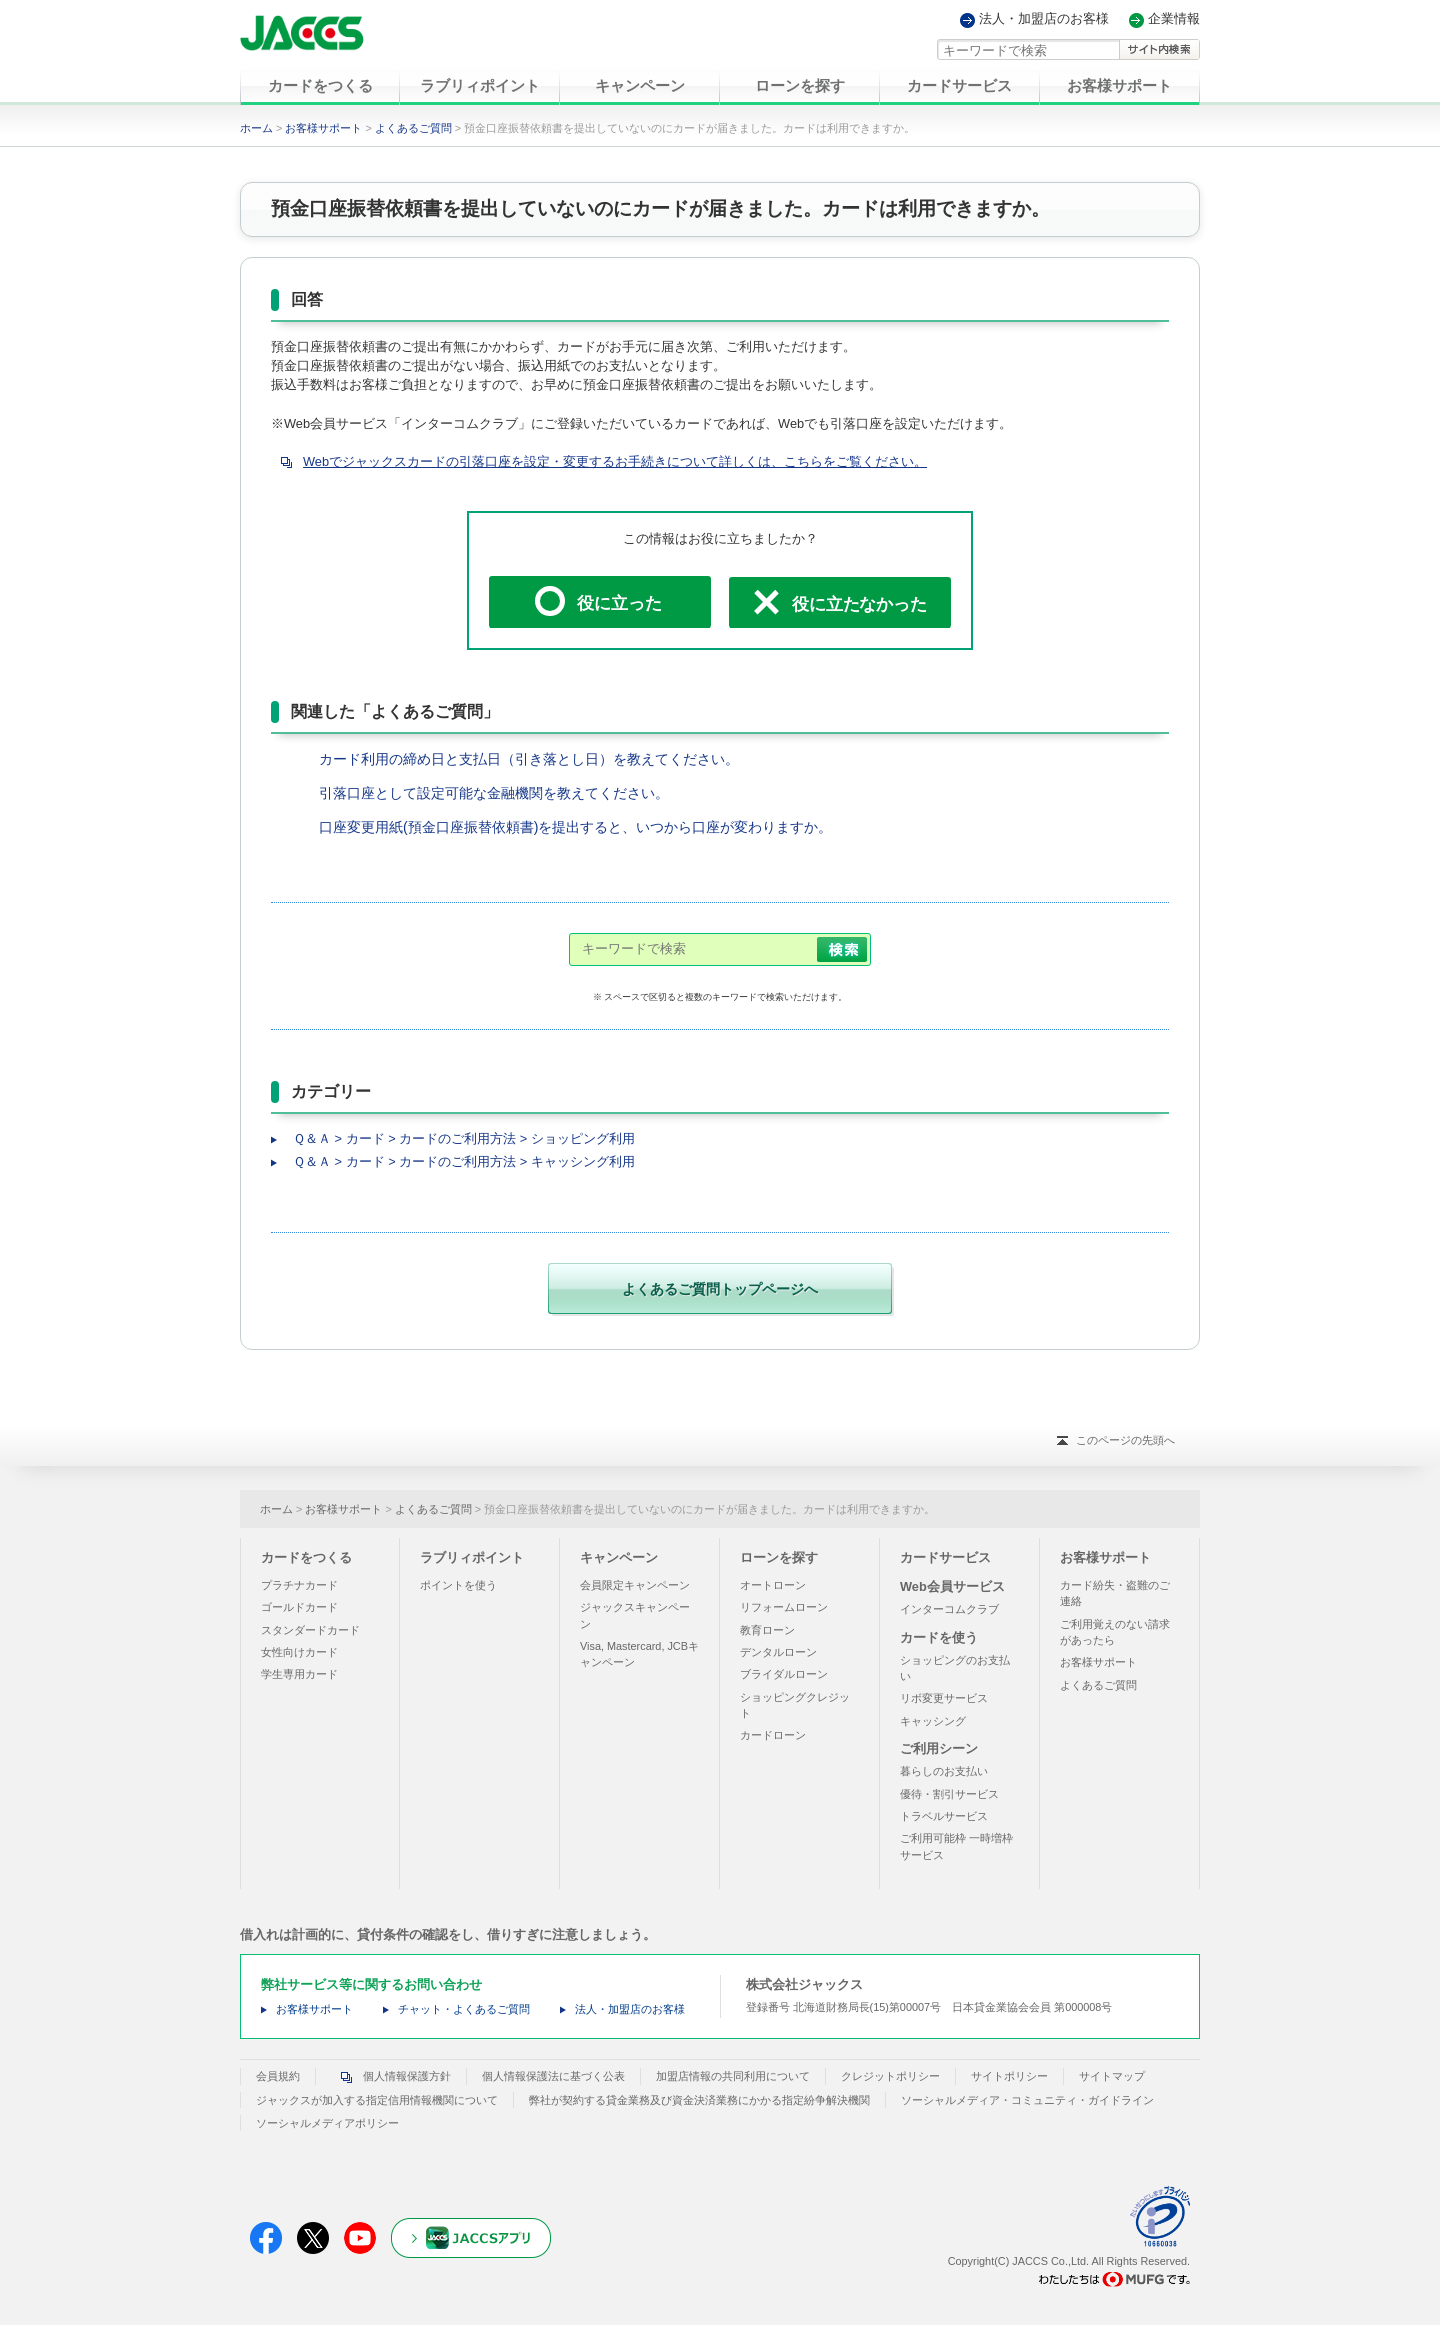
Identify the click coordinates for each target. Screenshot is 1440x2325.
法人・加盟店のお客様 (1044, 19)
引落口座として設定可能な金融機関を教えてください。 (494, 793)
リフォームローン (784, 1607)
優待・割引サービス (949, 1793)
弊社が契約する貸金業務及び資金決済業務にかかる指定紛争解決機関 (699, 2099)
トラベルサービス (944, 1816)
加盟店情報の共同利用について (733, 2076)
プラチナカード (299, 1585)
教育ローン (767, 1629)
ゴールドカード (299, 1607)
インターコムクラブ (949, 1609)
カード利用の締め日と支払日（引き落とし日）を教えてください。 (529, 759)
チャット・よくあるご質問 (464, 2009)
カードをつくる (306, 1557)
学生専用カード (299, 1674)
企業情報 (1174, 19)
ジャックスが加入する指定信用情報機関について (377, 2099)
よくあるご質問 (413, 128)
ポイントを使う (458, 1585)
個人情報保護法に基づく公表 (553, 2076)
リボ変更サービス (944, 1698)
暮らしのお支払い (944, 1771)
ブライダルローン (784, 1674)
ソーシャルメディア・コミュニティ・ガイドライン (1027, 2099)
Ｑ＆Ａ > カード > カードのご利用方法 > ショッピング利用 (464, 1138)
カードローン (773, 1735)
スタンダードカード (310, 1629)
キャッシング (933, 1720)
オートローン (773, 1585)
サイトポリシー (1009, 2076)
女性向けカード (299, 1652)
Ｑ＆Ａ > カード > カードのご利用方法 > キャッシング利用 (464, 1161)
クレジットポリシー (890, 2076)
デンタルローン (778, 1652)
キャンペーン (619, 1557)
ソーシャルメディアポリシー (327, 2123)
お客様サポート (323, 128)
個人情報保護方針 (391, 2076)
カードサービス (945, 1557)
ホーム (256, 128)
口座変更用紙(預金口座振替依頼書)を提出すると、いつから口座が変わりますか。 (575, 827)
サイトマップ (1112, 2076)
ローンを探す (779, 1557)
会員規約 (278, 2076)
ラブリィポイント (472, 1557)
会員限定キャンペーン (635, 1585)
